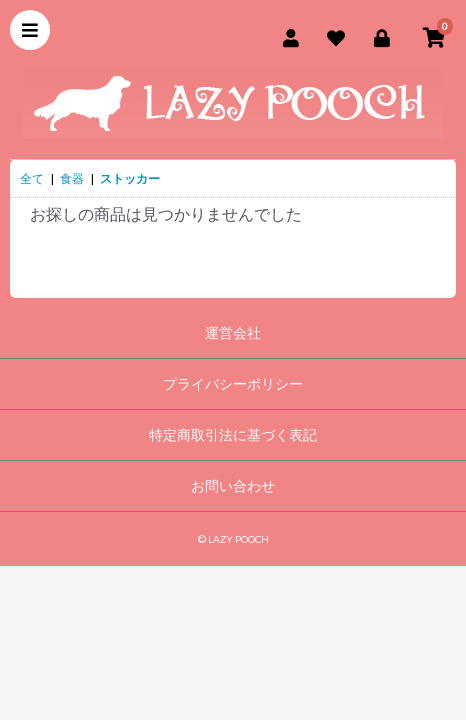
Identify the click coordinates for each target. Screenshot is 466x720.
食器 (72, 178)
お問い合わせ (233, 485)
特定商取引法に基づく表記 (233, 434)
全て (32, 178)
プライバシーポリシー (233, 383)
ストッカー (130, 178)
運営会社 (233, 332)
